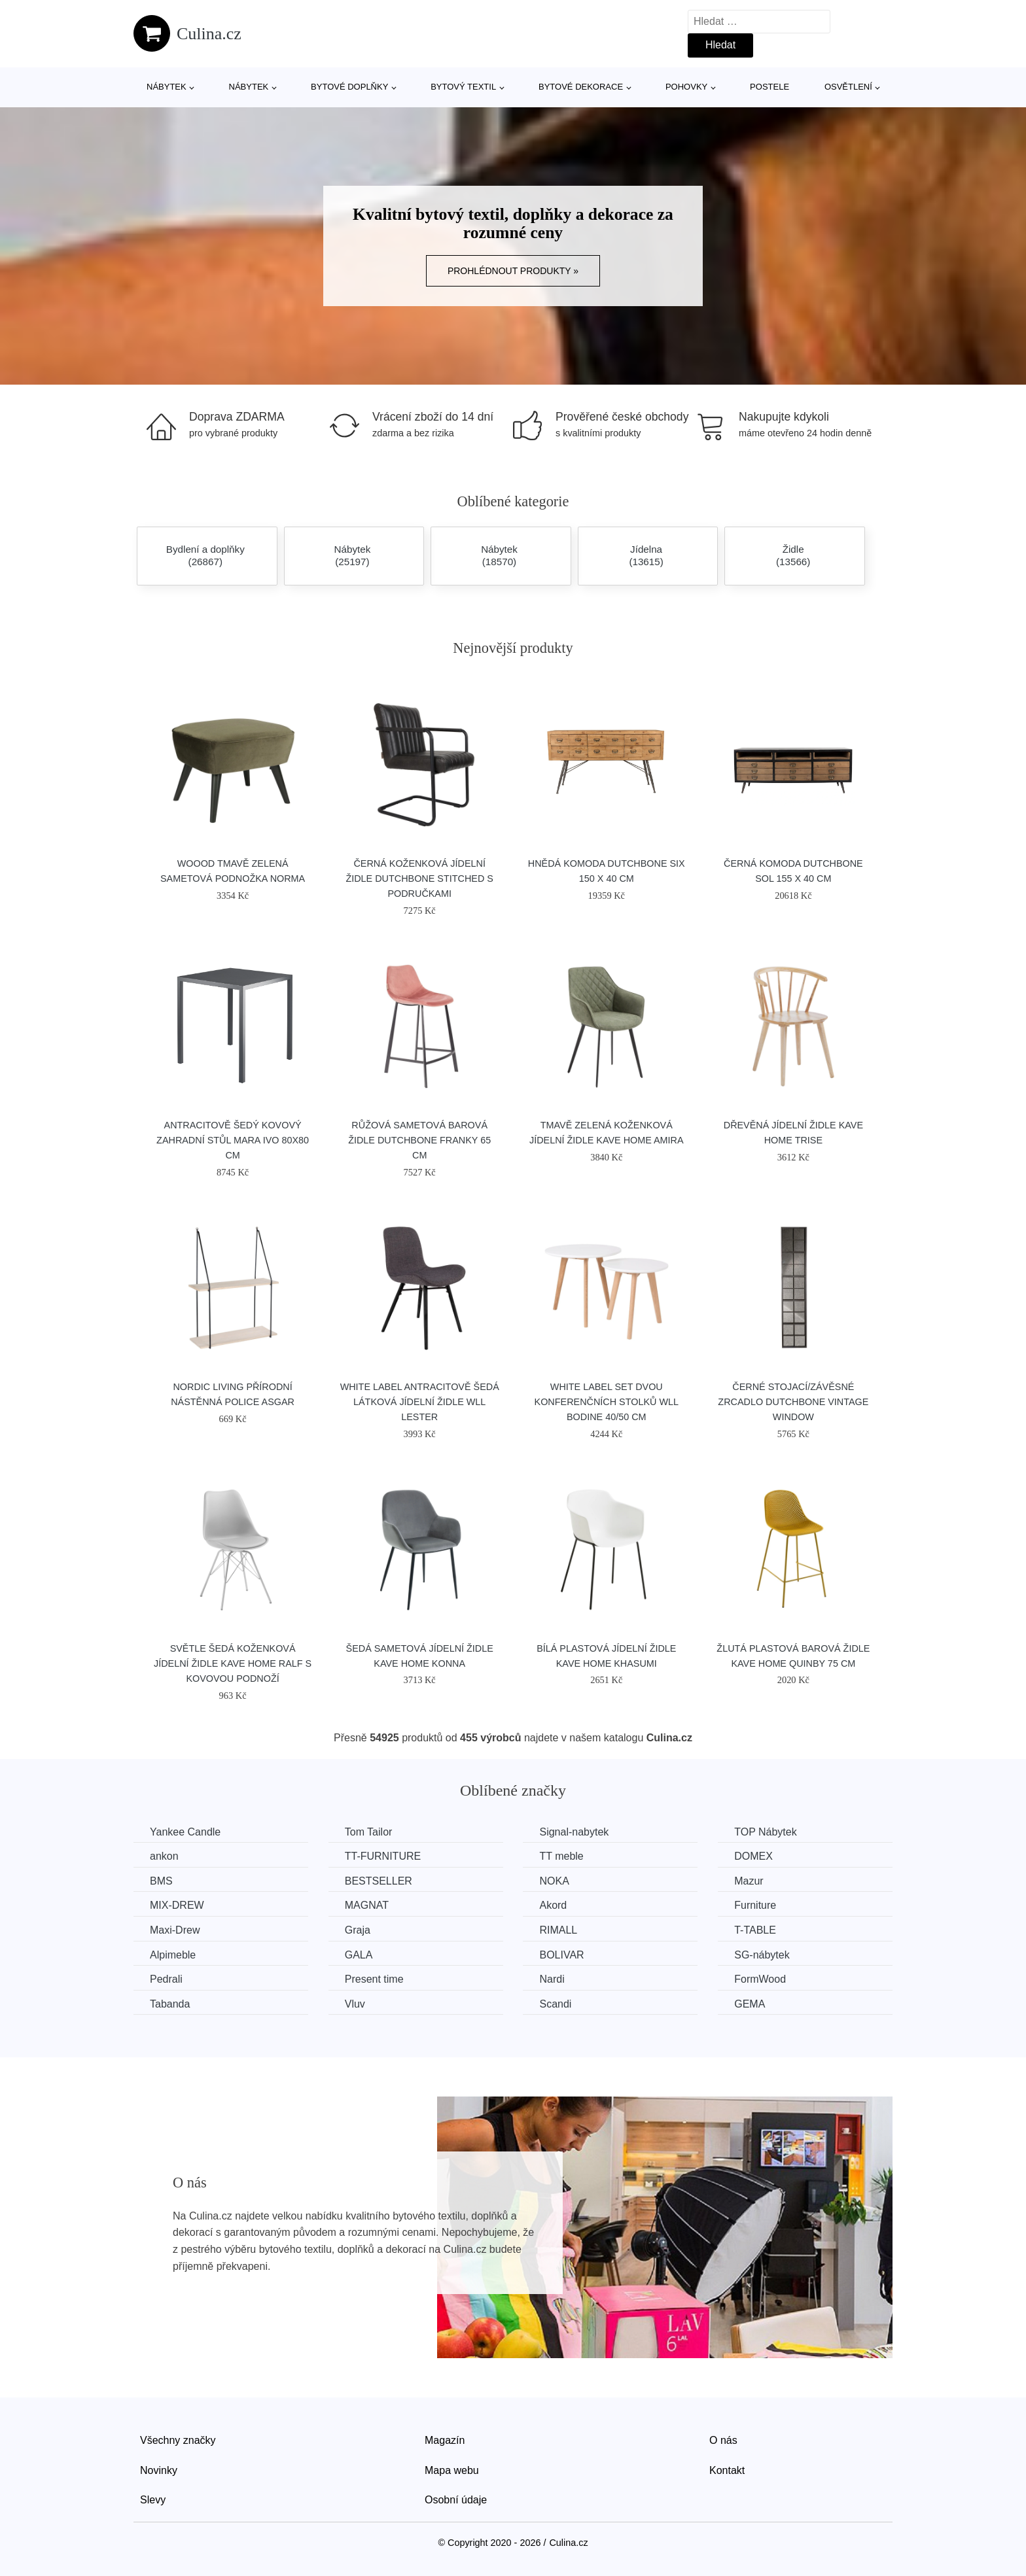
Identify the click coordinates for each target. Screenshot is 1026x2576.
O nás (723, 2440)
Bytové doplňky (349, 87)
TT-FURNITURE (383, 1856)
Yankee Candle (185, 1831)
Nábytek (166, 87)
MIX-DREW (177, 1905)
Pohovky (686, 87)
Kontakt (727, 2470)
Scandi (555, 2004)
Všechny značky (178, 2440)
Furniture (755, 1905)
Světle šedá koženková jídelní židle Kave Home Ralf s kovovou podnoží (232, 1663)
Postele (769, 87)
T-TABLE (755, 1930)
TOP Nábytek (765, 1831)
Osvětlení (848, 87)
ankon (164, 1856)
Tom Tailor (369, 1831)
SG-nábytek (761, 1954)
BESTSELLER (378, 1881)
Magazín (445, 2440)
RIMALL (558, 1930)
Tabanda (170, 2004)
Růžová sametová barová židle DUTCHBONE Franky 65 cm (419, 1140)
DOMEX (753, 1856)
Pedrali (166, 1979)
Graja (357, 1930)
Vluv (355, 2004)
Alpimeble (173, 1954)
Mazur (748, 1881)
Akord (553, 1905)
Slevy (153, 2499)
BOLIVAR (561, 1954)
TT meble (561, 1856)
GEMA (749, 2004)
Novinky (158, 2470)
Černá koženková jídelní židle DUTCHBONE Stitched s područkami (419, 878)
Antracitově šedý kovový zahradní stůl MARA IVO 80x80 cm (232, 1140)
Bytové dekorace (581, 87)
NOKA (554, 1881)
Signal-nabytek (574, 1831)
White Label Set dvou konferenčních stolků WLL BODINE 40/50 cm (607, 1402)
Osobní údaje (456, 2499)
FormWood (760, 1979)
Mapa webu (452, 2470)
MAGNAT (367, 1905)
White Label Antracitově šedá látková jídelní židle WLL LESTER (419, 1402)
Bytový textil (463, 87)
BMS (161, 1881)
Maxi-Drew (175, 1930)
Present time (374, 1979)
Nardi (551, 1979)
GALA (359, 1954)
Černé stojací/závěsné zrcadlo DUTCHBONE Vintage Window (793, 1402)
